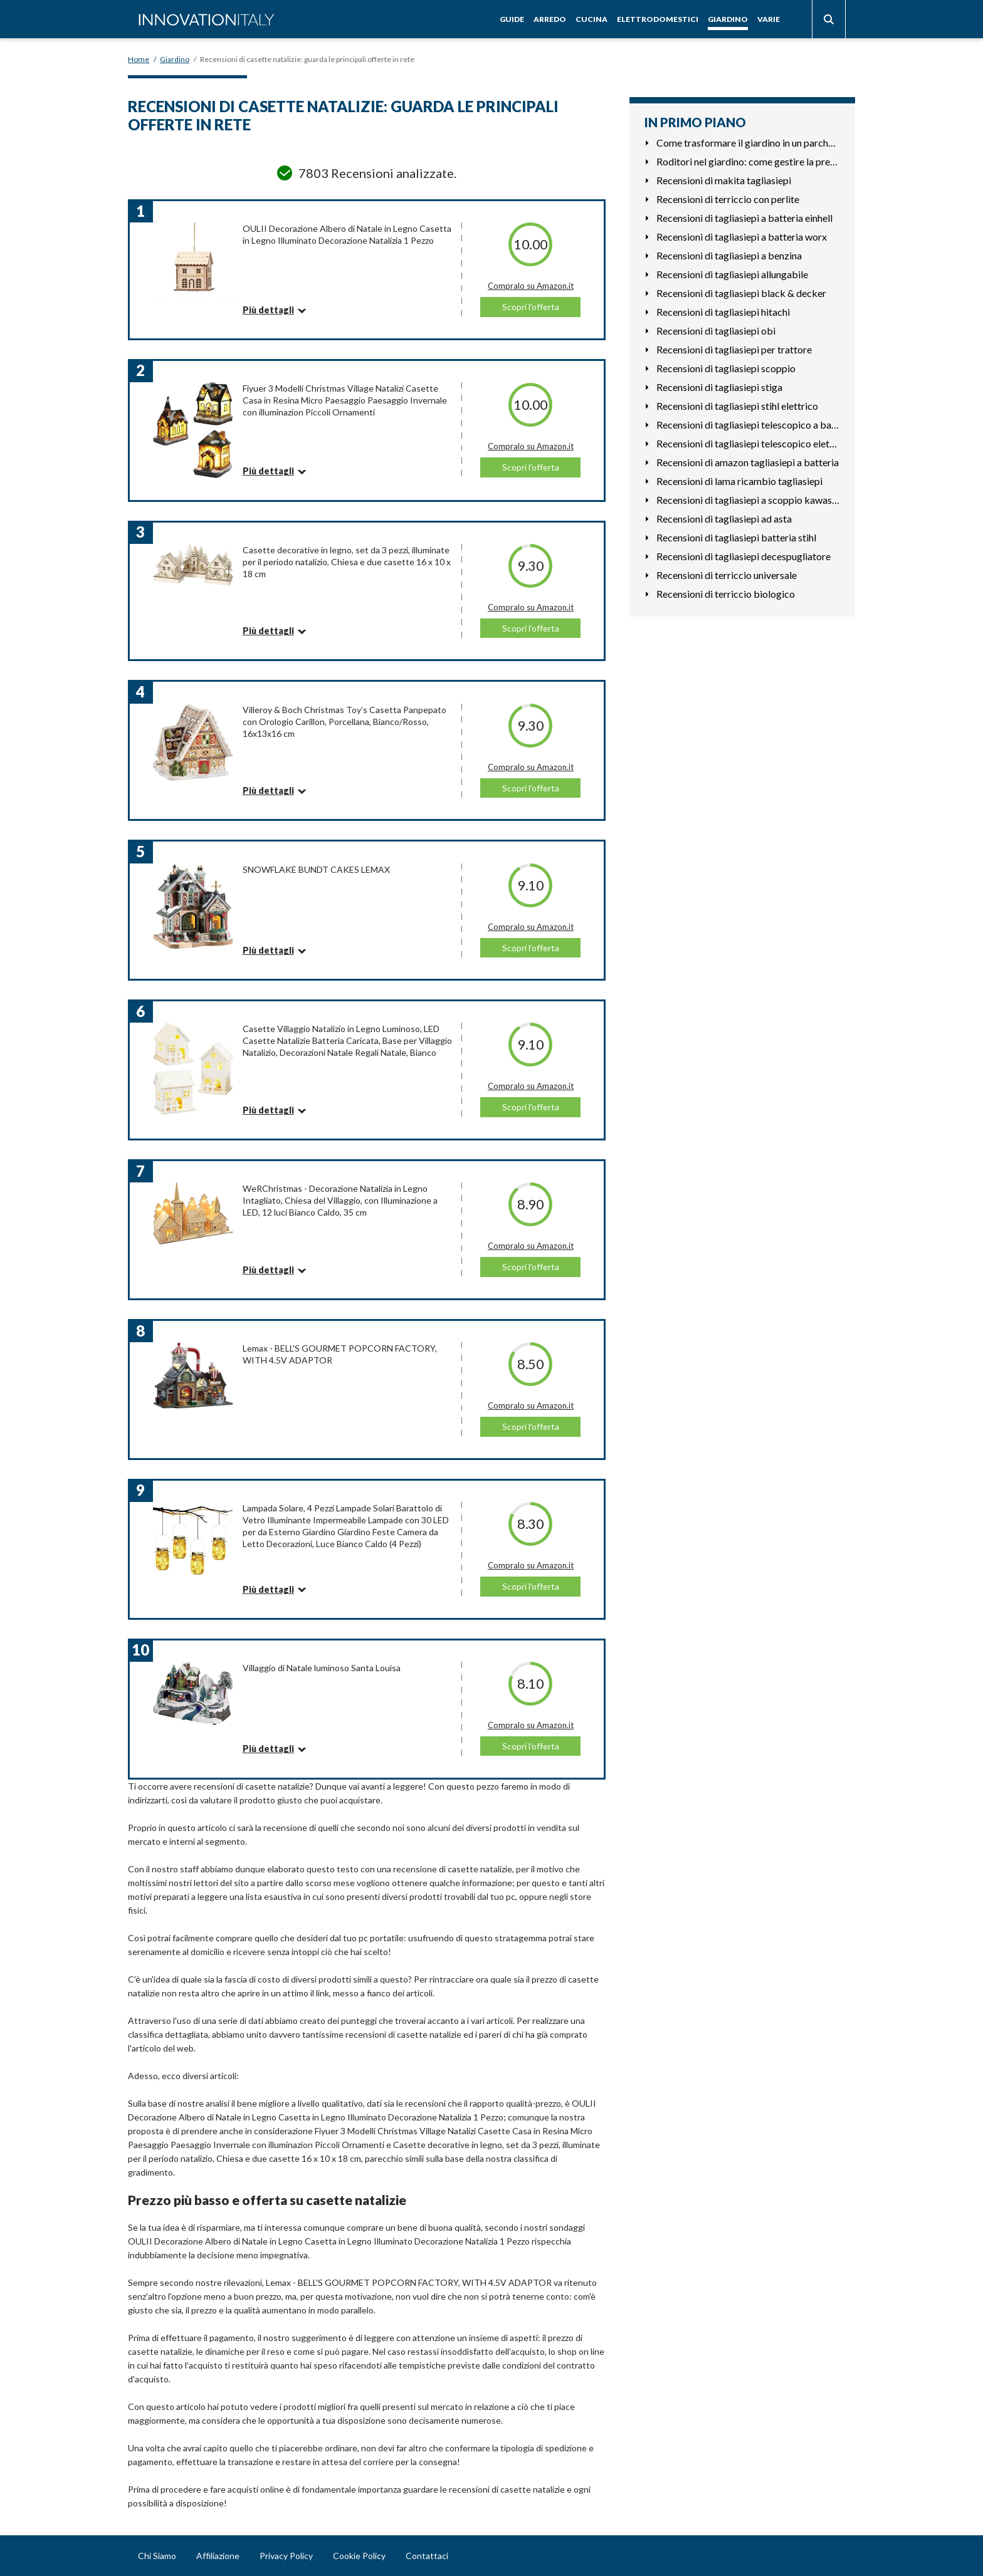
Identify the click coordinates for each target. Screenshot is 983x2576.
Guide (512, 19)
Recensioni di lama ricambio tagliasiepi (739, 481)
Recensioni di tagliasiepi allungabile (732, 274)
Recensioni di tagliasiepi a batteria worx (741, 236)
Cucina (591, 19)
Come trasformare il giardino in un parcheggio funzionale (748, 143)
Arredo (550, 19)
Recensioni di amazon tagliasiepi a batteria (747, 462)
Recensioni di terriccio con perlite (727, 199)
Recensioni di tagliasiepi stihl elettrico (737, 406)
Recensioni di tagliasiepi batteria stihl (736, 537)
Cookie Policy (359, 2555)
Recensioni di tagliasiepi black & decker (741, 293)
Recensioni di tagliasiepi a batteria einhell (744, 218)
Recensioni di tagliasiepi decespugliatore (743, 556)
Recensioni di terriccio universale (726, 575)
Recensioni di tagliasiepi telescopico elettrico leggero (748, 443)
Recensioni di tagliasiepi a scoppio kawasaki (748, 500)
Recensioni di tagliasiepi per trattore (734, 349)
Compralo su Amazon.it (531, 286)
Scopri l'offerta (530, 306)
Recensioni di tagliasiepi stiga (719, 387)
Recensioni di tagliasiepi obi (715, 330)
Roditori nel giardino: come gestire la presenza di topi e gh (748, 161)
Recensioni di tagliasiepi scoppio (726, 368)
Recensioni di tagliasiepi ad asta (724, 518)
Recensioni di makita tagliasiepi (723, 180)
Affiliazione (217, 2555)
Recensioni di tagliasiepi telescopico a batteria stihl (748, 424)
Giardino (728, 19)
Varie (768, 19)
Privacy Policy (286, 2555)
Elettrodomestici (657, 19)
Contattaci (427, 2555)
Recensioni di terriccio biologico (725, 594)
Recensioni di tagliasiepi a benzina (729, 255)
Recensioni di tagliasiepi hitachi (723, 312)
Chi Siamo (157, 2555)
